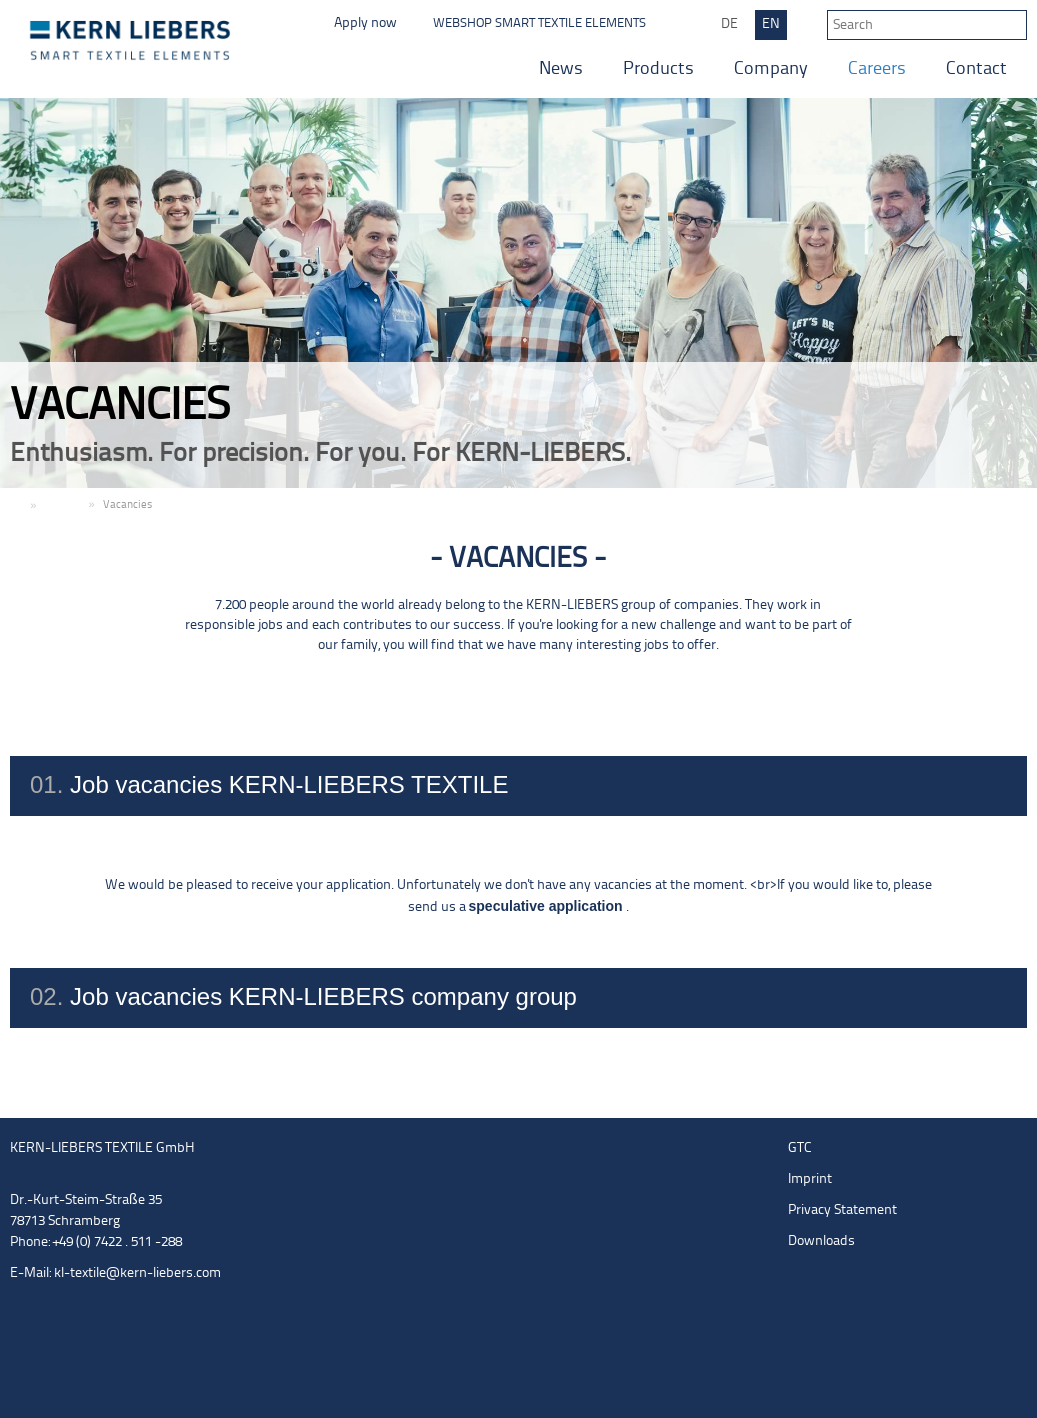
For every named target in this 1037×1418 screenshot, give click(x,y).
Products (658, 69)
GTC (800, 1148)
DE (729, 24)
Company (771, 69)
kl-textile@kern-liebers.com (137, 1273)
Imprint (810, 1179)
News (561, 69)
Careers (877, 69)
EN (771, 24)
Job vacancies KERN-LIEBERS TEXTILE (518, 786)
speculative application (548, 906)
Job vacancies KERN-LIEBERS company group (518, 998)
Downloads (821, 1241)
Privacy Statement (842, 1210)
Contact (976, 69)
